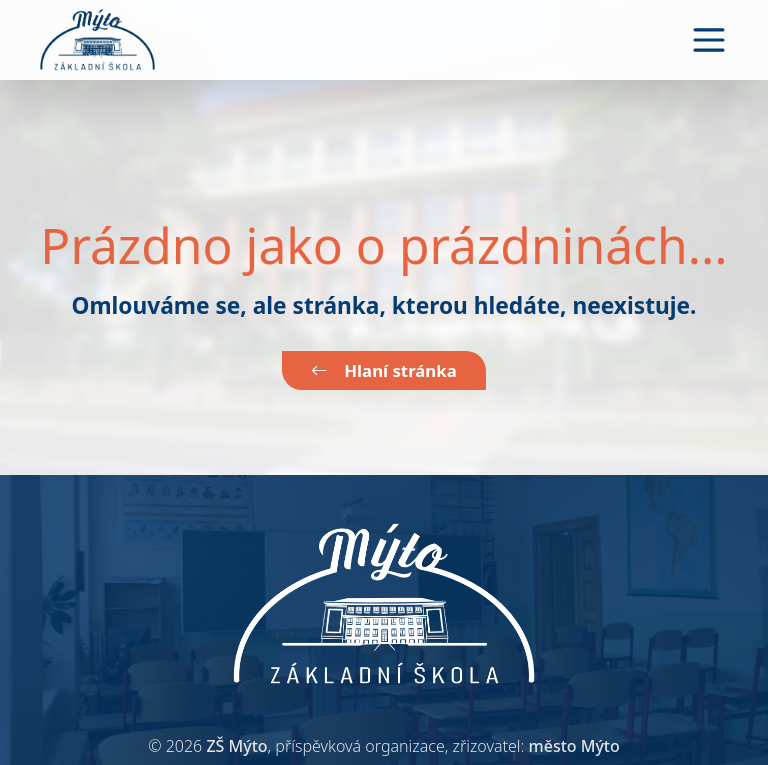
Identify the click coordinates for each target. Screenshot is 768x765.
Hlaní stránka (383, 370)
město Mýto (574, 746)
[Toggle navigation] (709, 40)
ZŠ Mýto (236, 746)
